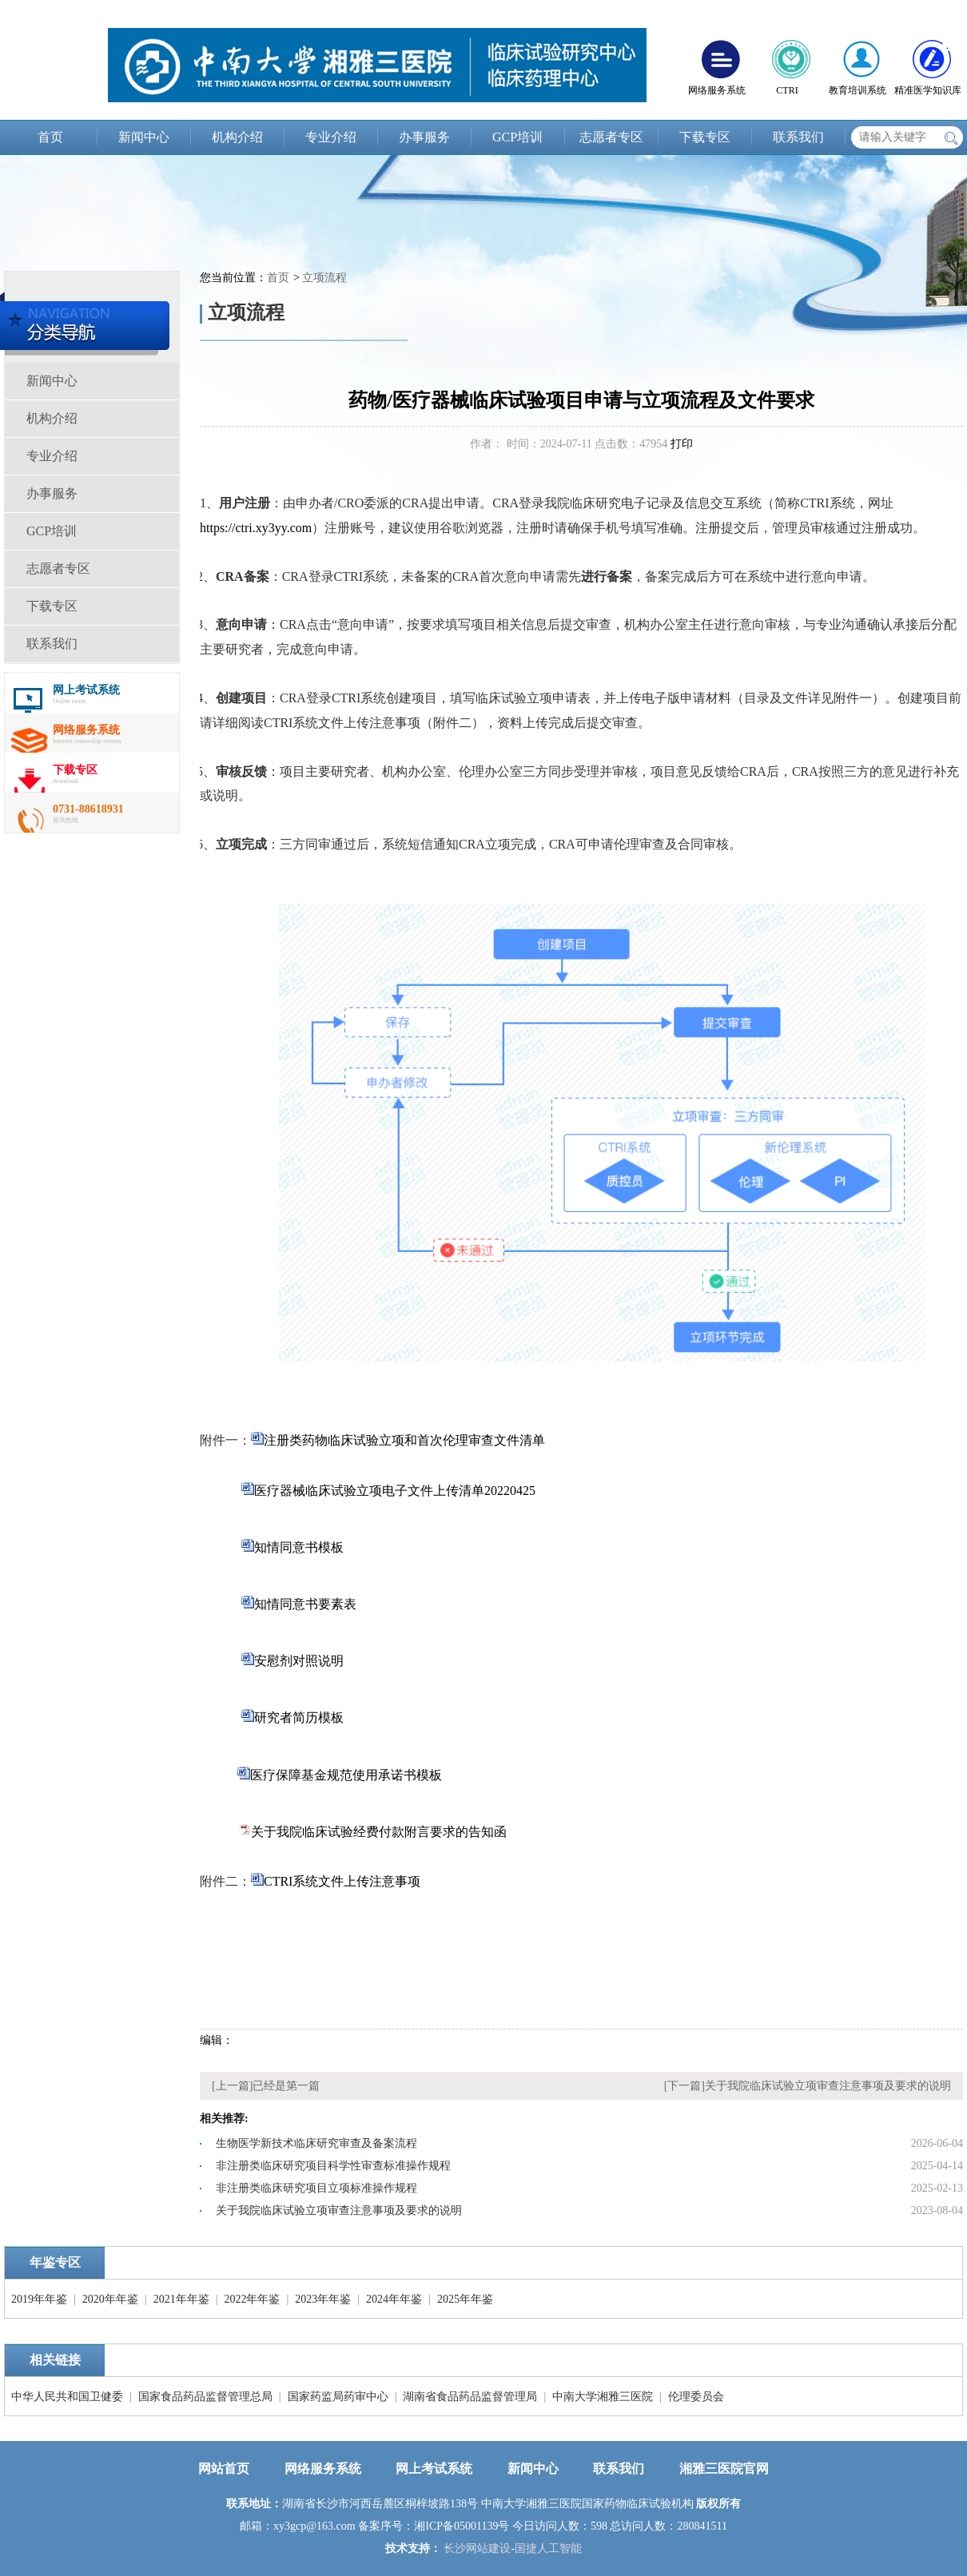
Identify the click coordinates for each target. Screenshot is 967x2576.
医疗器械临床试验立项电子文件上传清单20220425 (394, 1490)
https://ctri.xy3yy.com (256, 528)
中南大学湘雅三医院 (602, 2397)
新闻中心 (143, 137)
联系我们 (798, 137)
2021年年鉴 (181, 2299)
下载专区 (704, 137)
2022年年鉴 (252, 2299)
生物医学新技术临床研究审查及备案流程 (316, 2143)
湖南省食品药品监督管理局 (470, 2397)
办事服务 (424, 137)
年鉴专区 (55, 2262)
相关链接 (55, 2360)
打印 (682, 444)
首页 (50, 137)
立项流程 (324, 278)
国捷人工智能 (548, 2548)
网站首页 (223, 2468)
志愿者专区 (611, 137)
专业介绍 (330, 137)
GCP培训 (517, 137)
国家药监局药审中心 (338, 2397)
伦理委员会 (696, 2397)
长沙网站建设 (477, 2548)
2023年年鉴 (323, 2299)
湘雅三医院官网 (724, 2468)
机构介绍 (237, 137)
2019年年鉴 (39, 2299)
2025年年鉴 (465, 2299)
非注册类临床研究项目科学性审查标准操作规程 (333, 2166)
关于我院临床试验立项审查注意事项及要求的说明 (828, 2086)
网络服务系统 (323, 2468)
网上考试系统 (434, 2468)
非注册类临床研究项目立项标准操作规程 (316, 2188)
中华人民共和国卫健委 (67, 2397)
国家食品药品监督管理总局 (205, 2397)
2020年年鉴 (110, 2299)
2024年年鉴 (394, 2299)
